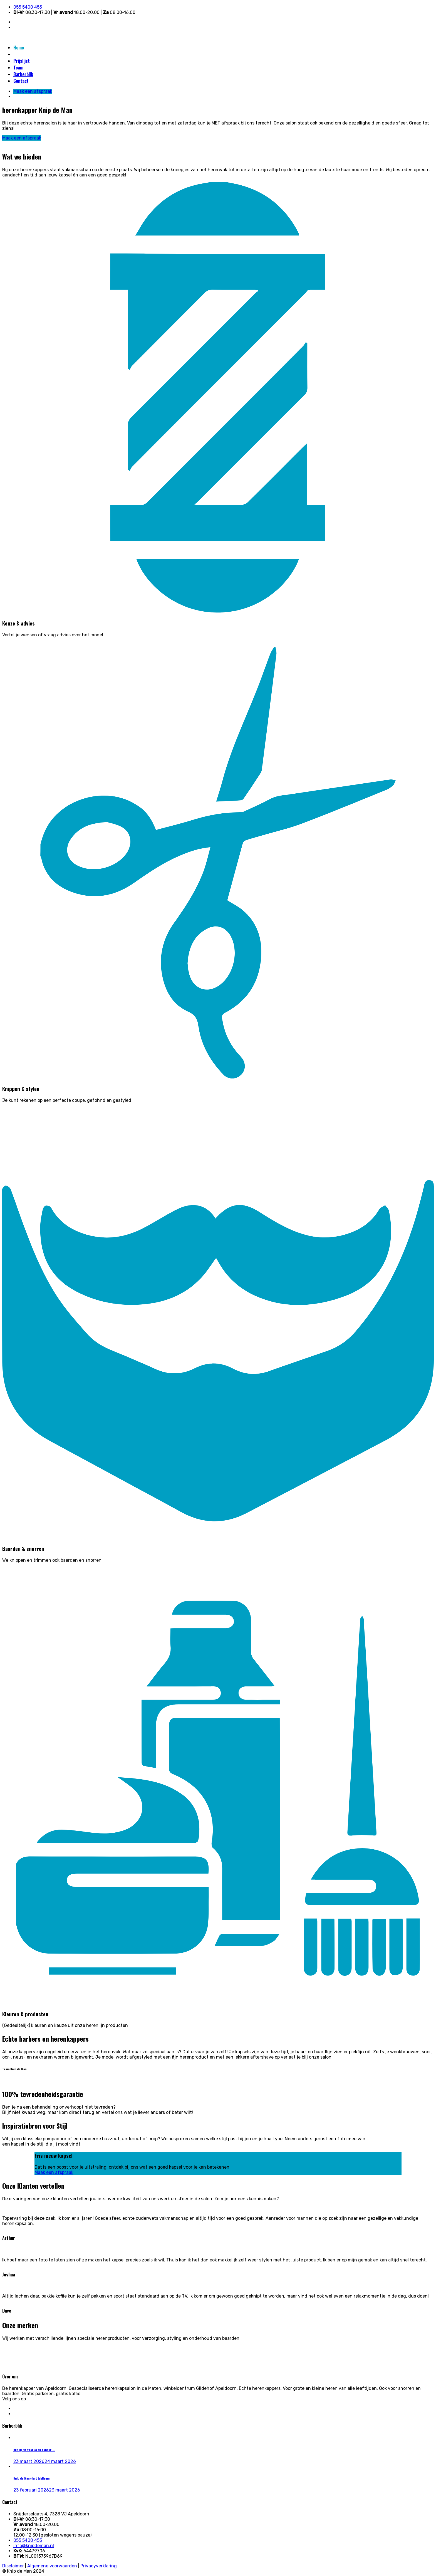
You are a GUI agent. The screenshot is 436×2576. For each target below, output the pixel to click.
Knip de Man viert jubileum (31, 2478)
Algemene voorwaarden (52, 2565)
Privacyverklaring (98, 2565)
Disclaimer (13, 2565)
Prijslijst (21, 61)
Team (18, 67)
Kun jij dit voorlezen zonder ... (34, 2449)
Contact (21, 81)
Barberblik (23, 74)
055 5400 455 (27, 7)
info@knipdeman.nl (33, 2545)
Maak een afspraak (31, 54)
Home (18, 47)
